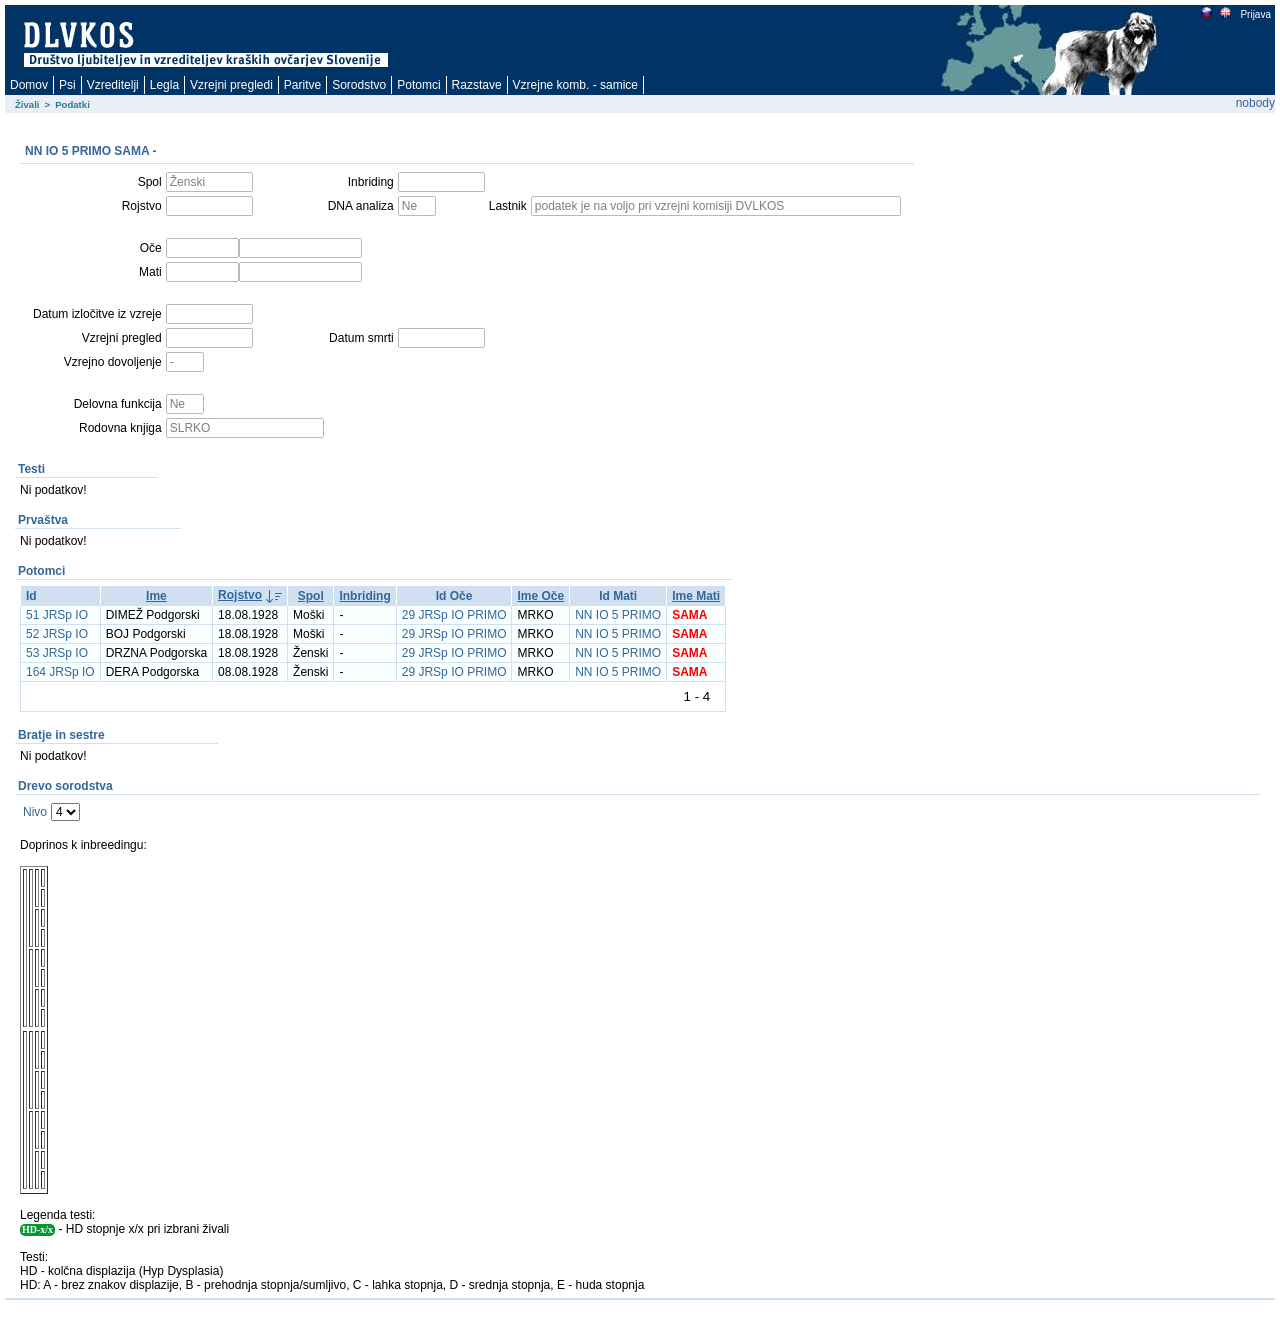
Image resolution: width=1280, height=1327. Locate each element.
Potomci (418, 85)
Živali (27, 104)
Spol (311, 596)
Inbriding (364, 596)
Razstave (477, 85)
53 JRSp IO (57, 653)
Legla (164, 85)
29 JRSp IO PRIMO (454, 615)
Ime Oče (540, 596)
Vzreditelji (113, 85)
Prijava (1255, 14)
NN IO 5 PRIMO (618, 615)
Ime (156, 596)
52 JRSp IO (57, 634)
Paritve (302, 85)
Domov (29, 85)
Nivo (35, 812)
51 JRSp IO (57, 615)
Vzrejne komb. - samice (575, 85)
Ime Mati (696, 596)
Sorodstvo (359, 85)
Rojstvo (240, 595)
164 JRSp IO (60, 672)
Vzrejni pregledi (231, 85)
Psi (67, 85)
